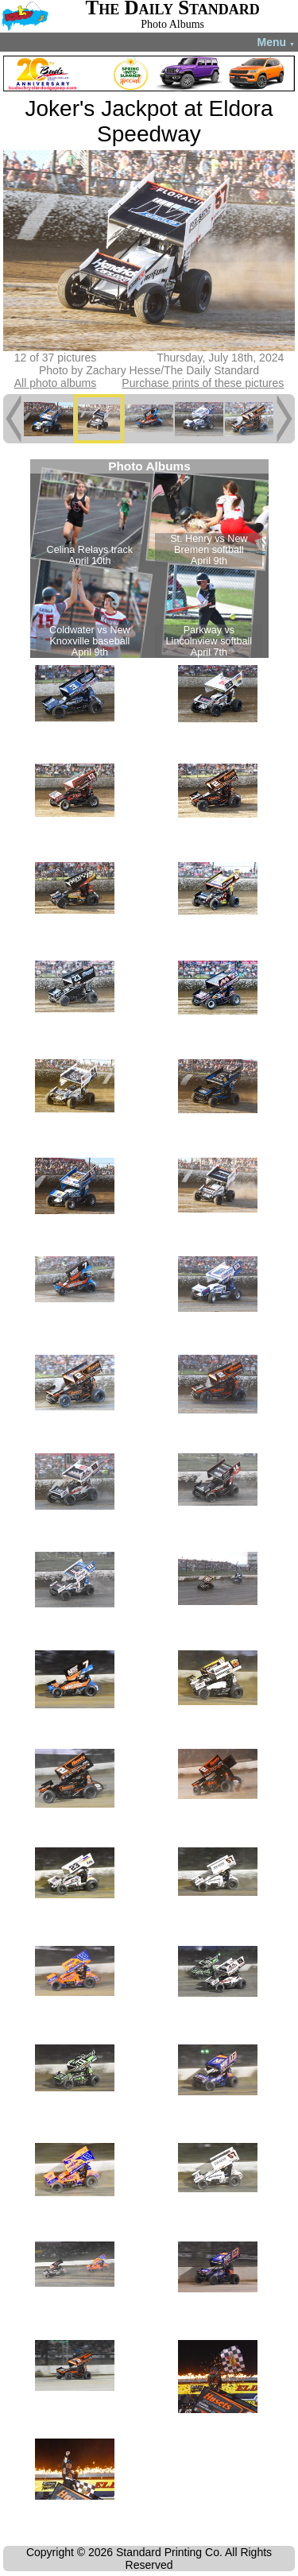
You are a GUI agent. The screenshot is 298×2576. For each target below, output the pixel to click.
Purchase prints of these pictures (203, 383)
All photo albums (55, 383)
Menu (276, 42)
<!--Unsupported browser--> (149, 558)
